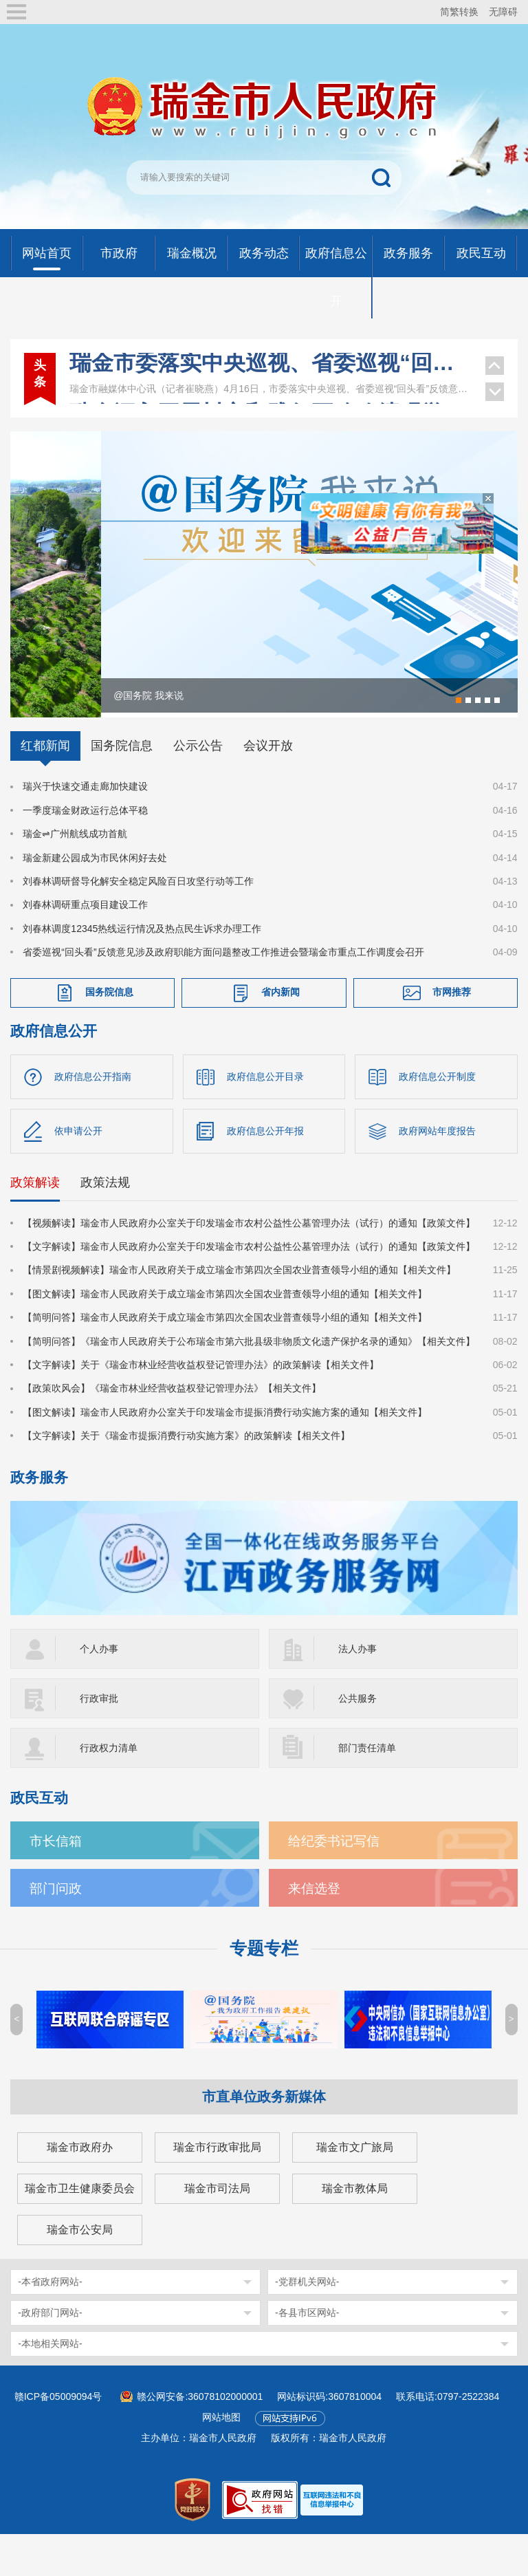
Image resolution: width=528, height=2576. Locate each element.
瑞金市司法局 (217, 2230)
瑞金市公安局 (80, 2271)
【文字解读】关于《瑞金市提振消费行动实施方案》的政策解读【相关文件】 (186, 1476)
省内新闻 (280, 1033)
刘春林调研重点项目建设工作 (85, 946)
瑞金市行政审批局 (217, 2189)
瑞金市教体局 (355, 2230)
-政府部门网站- (50, 2354)
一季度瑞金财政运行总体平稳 (85, 851)
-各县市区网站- (307, 2354)
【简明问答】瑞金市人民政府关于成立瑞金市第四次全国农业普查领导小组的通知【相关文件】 (225, 1358)
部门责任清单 (367, 1789)
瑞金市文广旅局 (354, 2189)
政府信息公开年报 (265, 1172)
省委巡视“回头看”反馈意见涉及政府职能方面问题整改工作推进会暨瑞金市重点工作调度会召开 (223, 993)
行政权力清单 (109, 1789)
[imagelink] (331, 2541)
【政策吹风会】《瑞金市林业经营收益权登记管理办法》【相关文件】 (172, 1430)
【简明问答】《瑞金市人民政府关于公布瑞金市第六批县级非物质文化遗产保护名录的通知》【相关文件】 (249, 1382)
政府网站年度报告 (437, 1172)
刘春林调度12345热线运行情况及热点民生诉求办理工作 (142, 969)
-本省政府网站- (50, 2323)
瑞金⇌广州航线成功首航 (75, 874)
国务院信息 (122, 787)
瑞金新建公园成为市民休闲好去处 (95, 899)
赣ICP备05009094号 (58, 2438)
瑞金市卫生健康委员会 (80, 2230)
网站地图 (221, 2459)
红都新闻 (45, 787)
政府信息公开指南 (92, 1117)
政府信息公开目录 (265, 1117)
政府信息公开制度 (437, 1117)
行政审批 (99, 1740)
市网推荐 (451, 1033)
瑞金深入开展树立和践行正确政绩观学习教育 (270, 375)
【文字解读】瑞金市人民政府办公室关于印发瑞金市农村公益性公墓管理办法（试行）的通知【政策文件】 (249, 1287)
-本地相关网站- (50, 2385)
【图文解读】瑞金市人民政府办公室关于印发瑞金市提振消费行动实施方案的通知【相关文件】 (225, 1453)
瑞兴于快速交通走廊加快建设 (85, 828)
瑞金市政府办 (80, 2189)
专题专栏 (264, 1990)
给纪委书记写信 (334, 1883)
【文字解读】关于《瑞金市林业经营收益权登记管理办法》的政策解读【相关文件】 (201, 1405)
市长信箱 (56, 1883)
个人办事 (99, 1690)
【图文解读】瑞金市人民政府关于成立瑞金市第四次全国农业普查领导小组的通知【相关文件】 (225, 1335)
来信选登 (314, 1930)
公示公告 (198, 787)
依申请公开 (78, 1172)
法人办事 (357, 1690)
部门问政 (56, 1930)
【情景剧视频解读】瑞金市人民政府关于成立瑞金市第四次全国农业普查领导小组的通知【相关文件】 (239, 1311)
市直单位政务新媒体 (264, 2138)
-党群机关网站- (307, 2323)
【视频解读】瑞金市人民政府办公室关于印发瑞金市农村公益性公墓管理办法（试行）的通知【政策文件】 (249, 1264)
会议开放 (268, 787)
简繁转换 (459, 11)
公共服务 (357, 1740)
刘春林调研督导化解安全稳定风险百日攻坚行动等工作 (138, 922)
